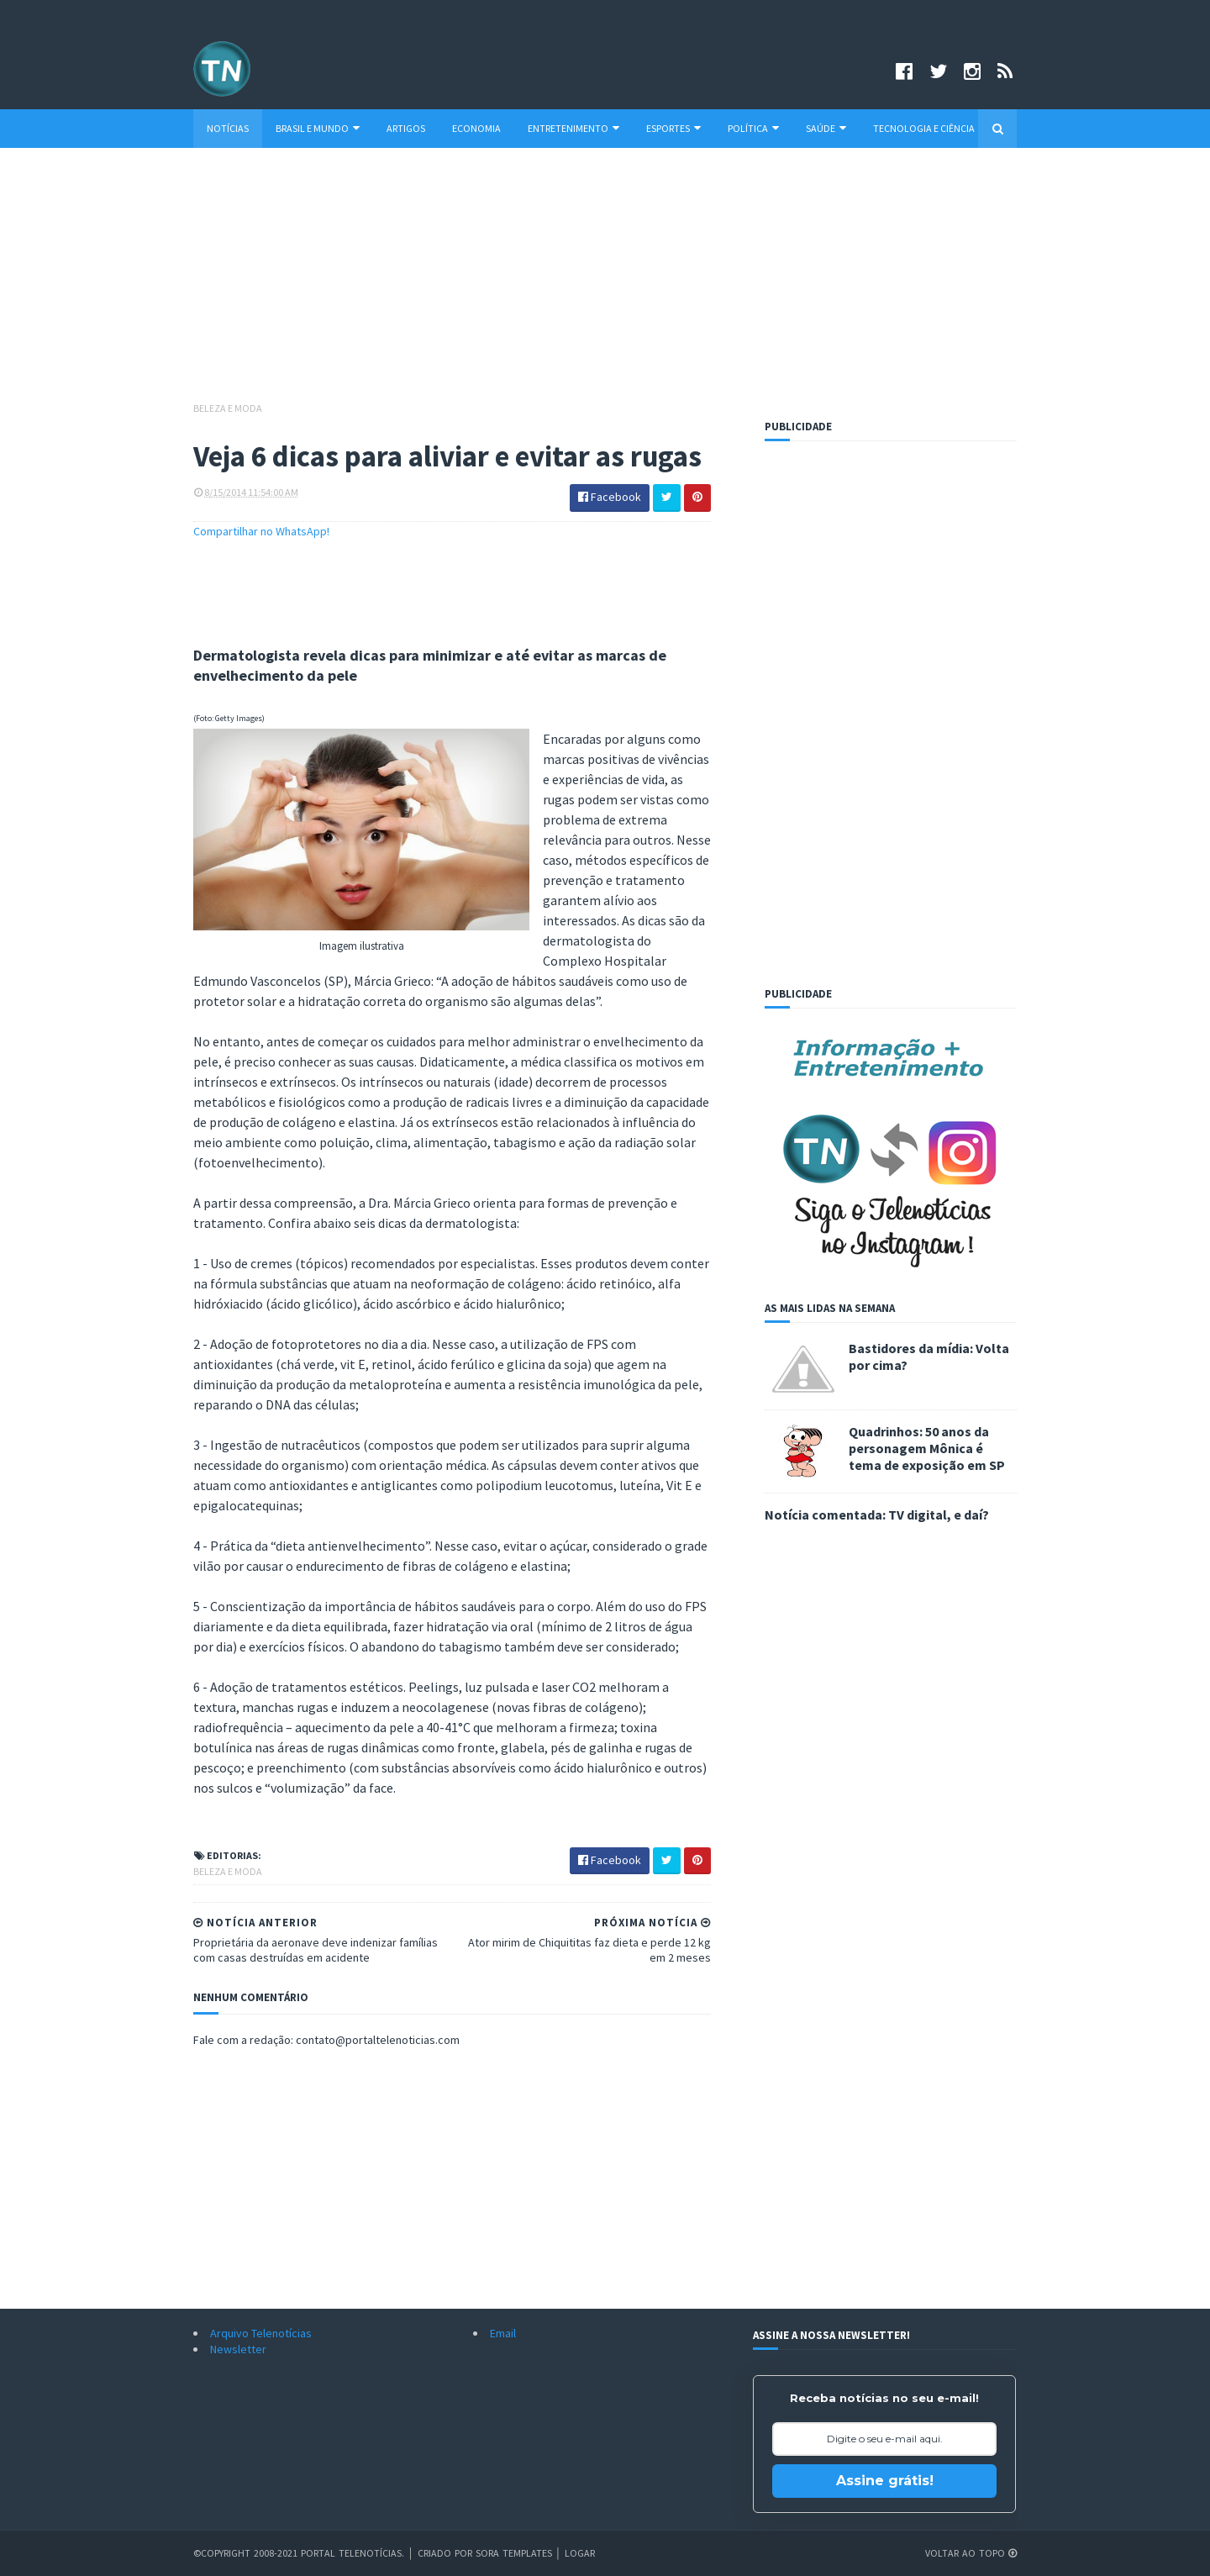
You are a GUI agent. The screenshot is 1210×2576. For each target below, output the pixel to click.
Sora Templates (514, 2553)
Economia (476, 128)
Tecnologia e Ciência (924, 128)
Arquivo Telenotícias (261, 2333)
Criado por (447, 2553)
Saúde (826, 128)
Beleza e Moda (227, 408)
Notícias (228, 128)
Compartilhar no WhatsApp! (261, 531)
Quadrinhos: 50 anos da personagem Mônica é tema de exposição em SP (927, 1448)
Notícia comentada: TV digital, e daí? (877, 1514)
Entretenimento (573, 128)
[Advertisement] (605, 282)
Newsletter (238, 2349)
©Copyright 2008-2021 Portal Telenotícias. (298, 2553)
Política (753, 128)
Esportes (673, 128)
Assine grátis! (885, 2481)
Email (503, 2333)
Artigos (406, 128)
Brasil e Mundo (318, 128)
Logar (580, 2553)
